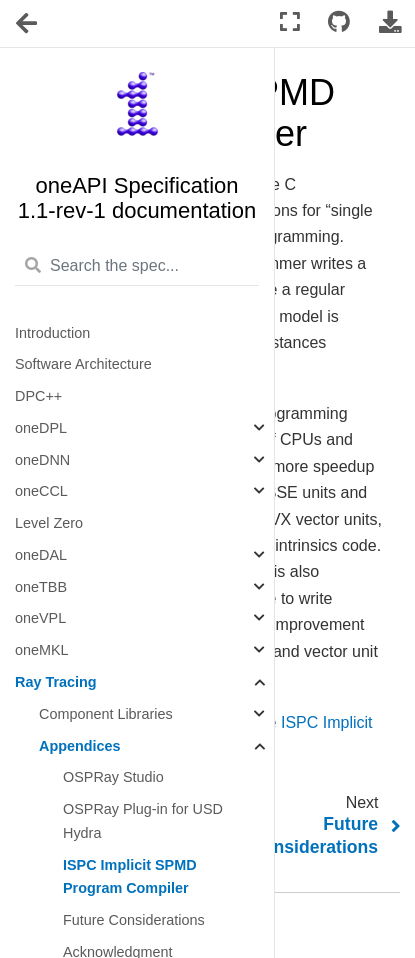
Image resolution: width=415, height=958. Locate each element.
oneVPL (40, 618)
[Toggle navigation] (28, 24)
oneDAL (41, 555)
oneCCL (41, 491)
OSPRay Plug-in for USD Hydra (143, 821)
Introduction (52, 333)
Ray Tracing (56, 682)
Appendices (80, 746)
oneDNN (42, 460)
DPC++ (38, 396)
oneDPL (41, 428)
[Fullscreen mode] (290, 22)
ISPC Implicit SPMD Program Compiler (130, 877)
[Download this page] (390, 22)
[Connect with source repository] (339, 22)
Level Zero (49, 523)
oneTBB (41, 587)
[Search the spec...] (137, 267)
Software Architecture (83, 364)
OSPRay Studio (113, 777)
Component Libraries (106, 714)
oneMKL (42, 650)
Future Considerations (134, 920)
